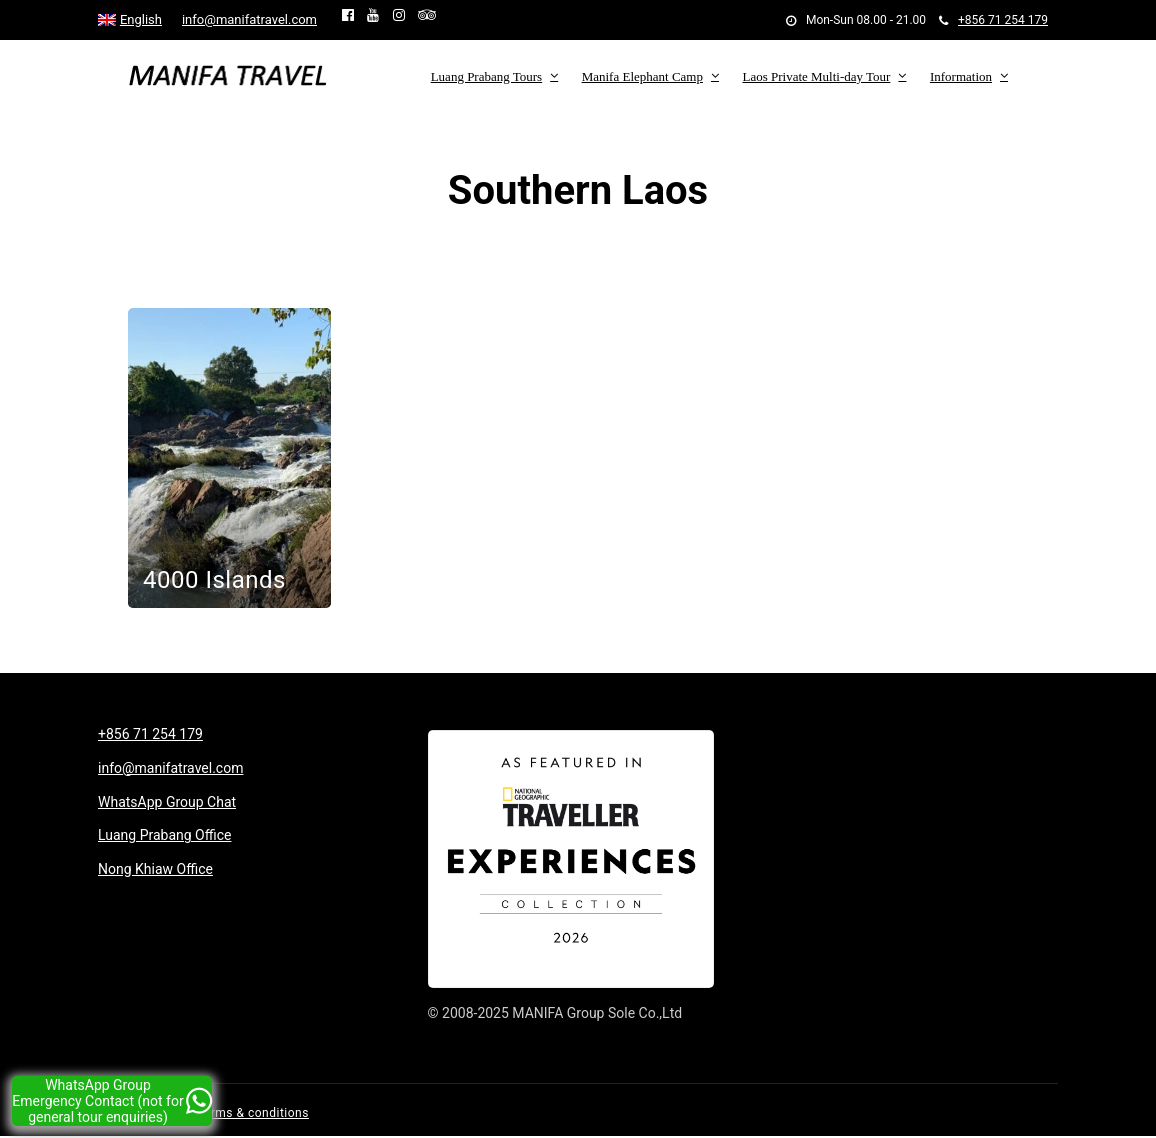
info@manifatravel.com (249, 19)
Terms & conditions (253, 1113)
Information (961, 76)
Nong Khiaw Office (155, 869)
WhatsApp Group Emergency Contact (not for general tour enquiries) (112, 1101)
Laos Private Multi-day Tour (816, 76)
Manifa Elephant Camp (642, 76)
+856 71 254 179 (993, 20)
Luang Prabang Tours (487, 76)
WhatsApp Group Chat (167, 802)
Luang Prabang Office (164, 835)
